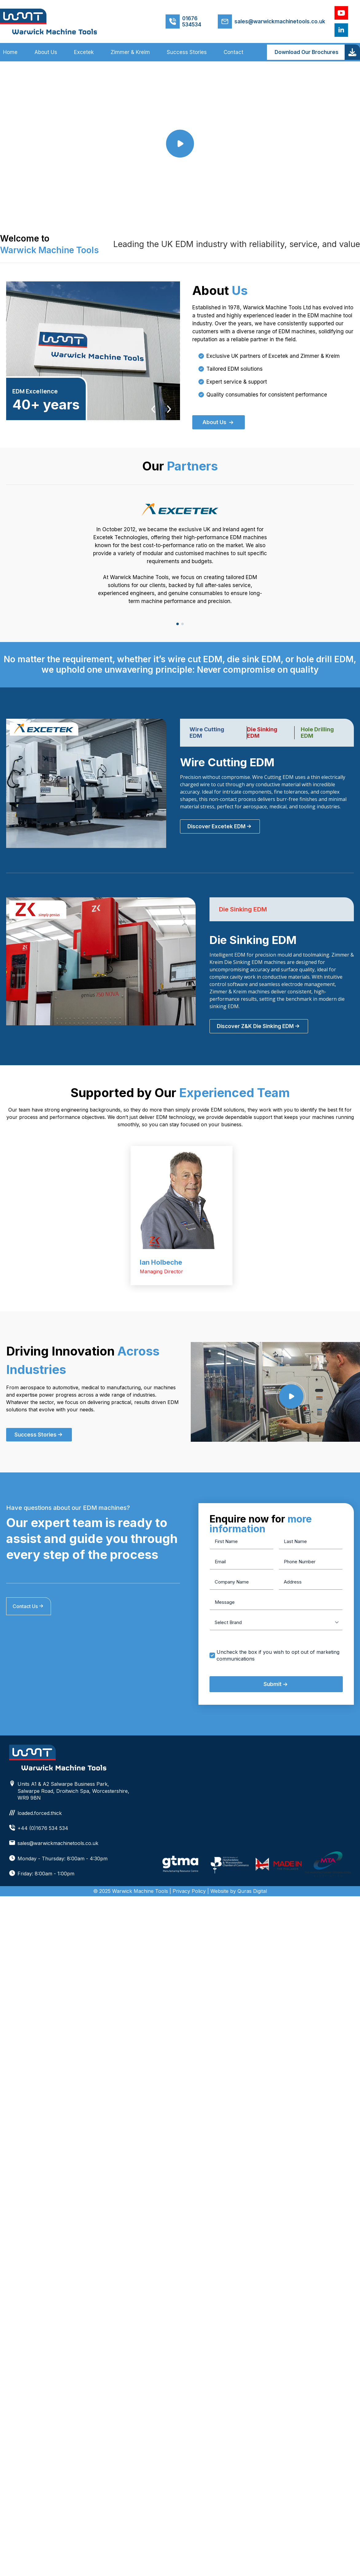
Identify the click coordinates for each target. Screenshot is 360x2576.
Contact (233, 52)
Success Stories (187, 52)
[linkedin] (341, 30)
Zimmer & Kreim (130, 52)
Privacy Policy (189, 1891)
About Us (45, 52)
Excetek (84, 52)
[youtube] (341, 13)
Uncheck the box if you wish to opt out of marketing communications (278, 1655)
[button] (177, 624)
